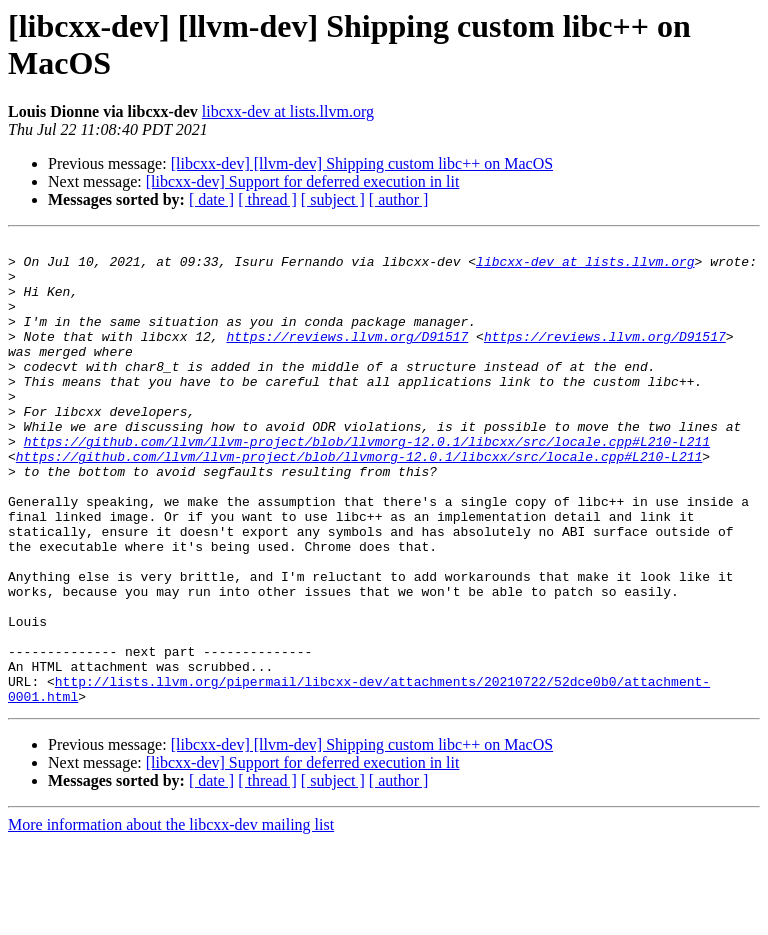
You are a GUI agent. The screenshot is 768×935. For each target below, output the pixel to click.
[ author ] (399, 199)
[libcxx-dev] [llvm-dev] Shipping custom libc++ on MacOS (362, 163)
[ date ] (211, 199)
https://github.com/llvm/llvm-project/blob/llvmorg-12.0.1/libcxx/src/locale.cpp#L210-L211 (367, 483)
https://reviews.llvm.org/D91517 (347, 357)
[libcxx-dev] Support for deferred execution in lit (303, 181)
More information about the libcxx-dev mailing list (171, 917)
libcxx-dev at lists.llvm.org (288, 111)
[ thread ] (267, 199)
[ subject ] (333, 199)
